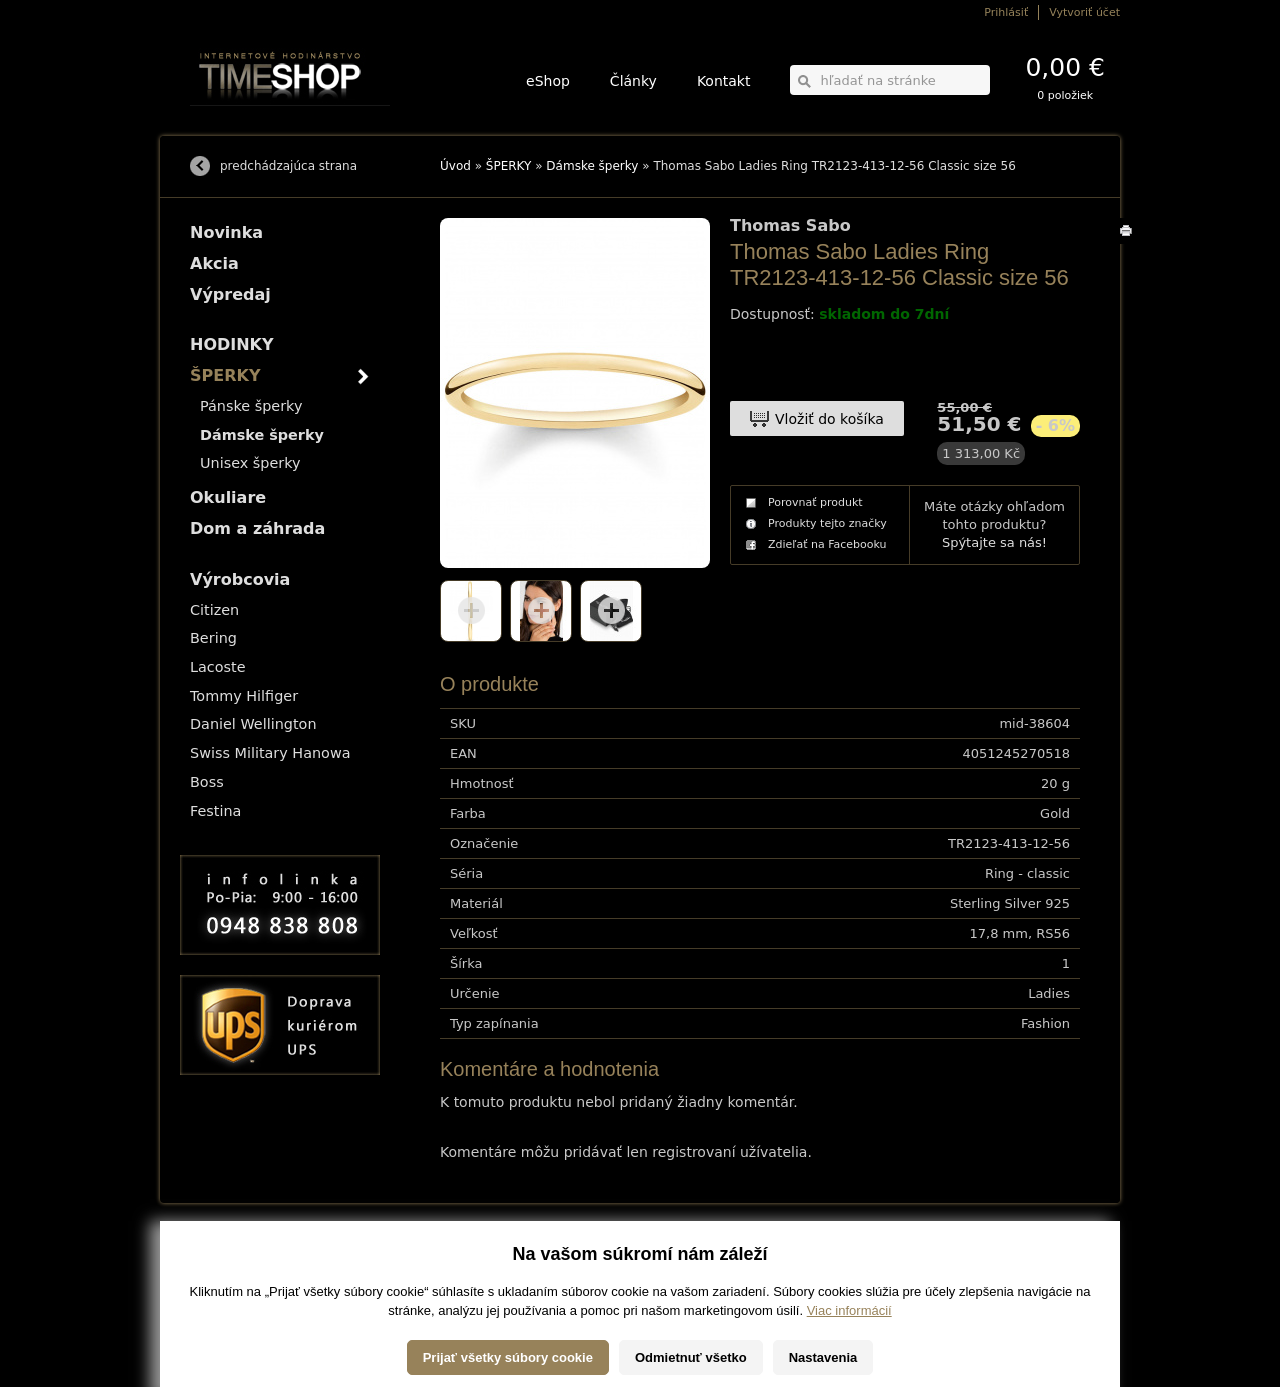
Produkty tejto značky (827, 523)
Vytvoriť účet (1084, 12)
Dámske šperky (592, 166)
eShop (548, 81)
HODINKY (232, 344)
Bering (213, 638)
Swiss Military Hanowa (270, 753)
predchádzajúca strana (288, 166)
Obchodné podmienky (239, 1284)
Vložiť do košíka (829, 419)
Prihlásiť (1006, 12)
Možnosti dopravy (229, 1256)
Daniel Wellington (253, 724)
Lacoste (218, 667)
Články (633, 81)
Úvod (455, 166)
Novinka (226, 232)
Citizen (214, 610)
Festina (215, 811)
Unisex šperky (250, 463)
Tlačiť (1129, 243)
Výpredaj (230, 294)
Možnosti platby (224, 1270)
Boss (207, 782)
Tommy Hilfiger (244, 696)
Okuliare (228, 497)
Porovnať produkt (815, 502)
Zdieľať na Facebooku (827, 544)
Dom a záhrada (257, 528)
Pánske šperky (251, 406)
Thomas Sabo (790, 226)
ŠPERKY (509, 166)
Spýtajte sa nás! (994, 542)
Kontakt (724, 81)
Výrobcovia (240, 579)
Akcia (214, 263)
